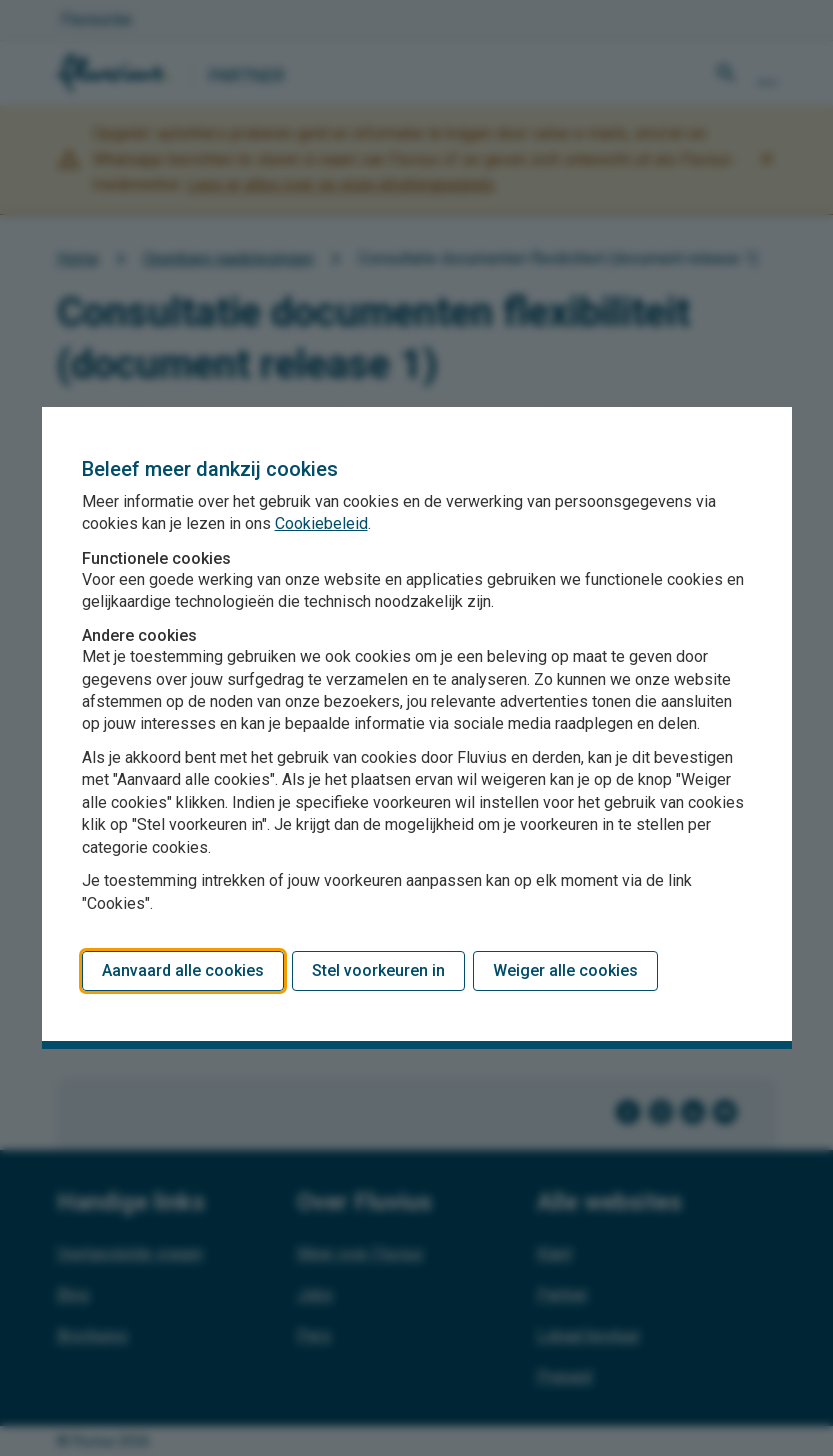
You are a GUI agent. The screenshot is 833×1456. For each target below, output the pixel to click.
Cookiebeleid (321, 523)
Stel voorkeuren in (378, 970)
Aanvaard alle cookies (183, 970)
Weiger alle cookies (565, 970)
